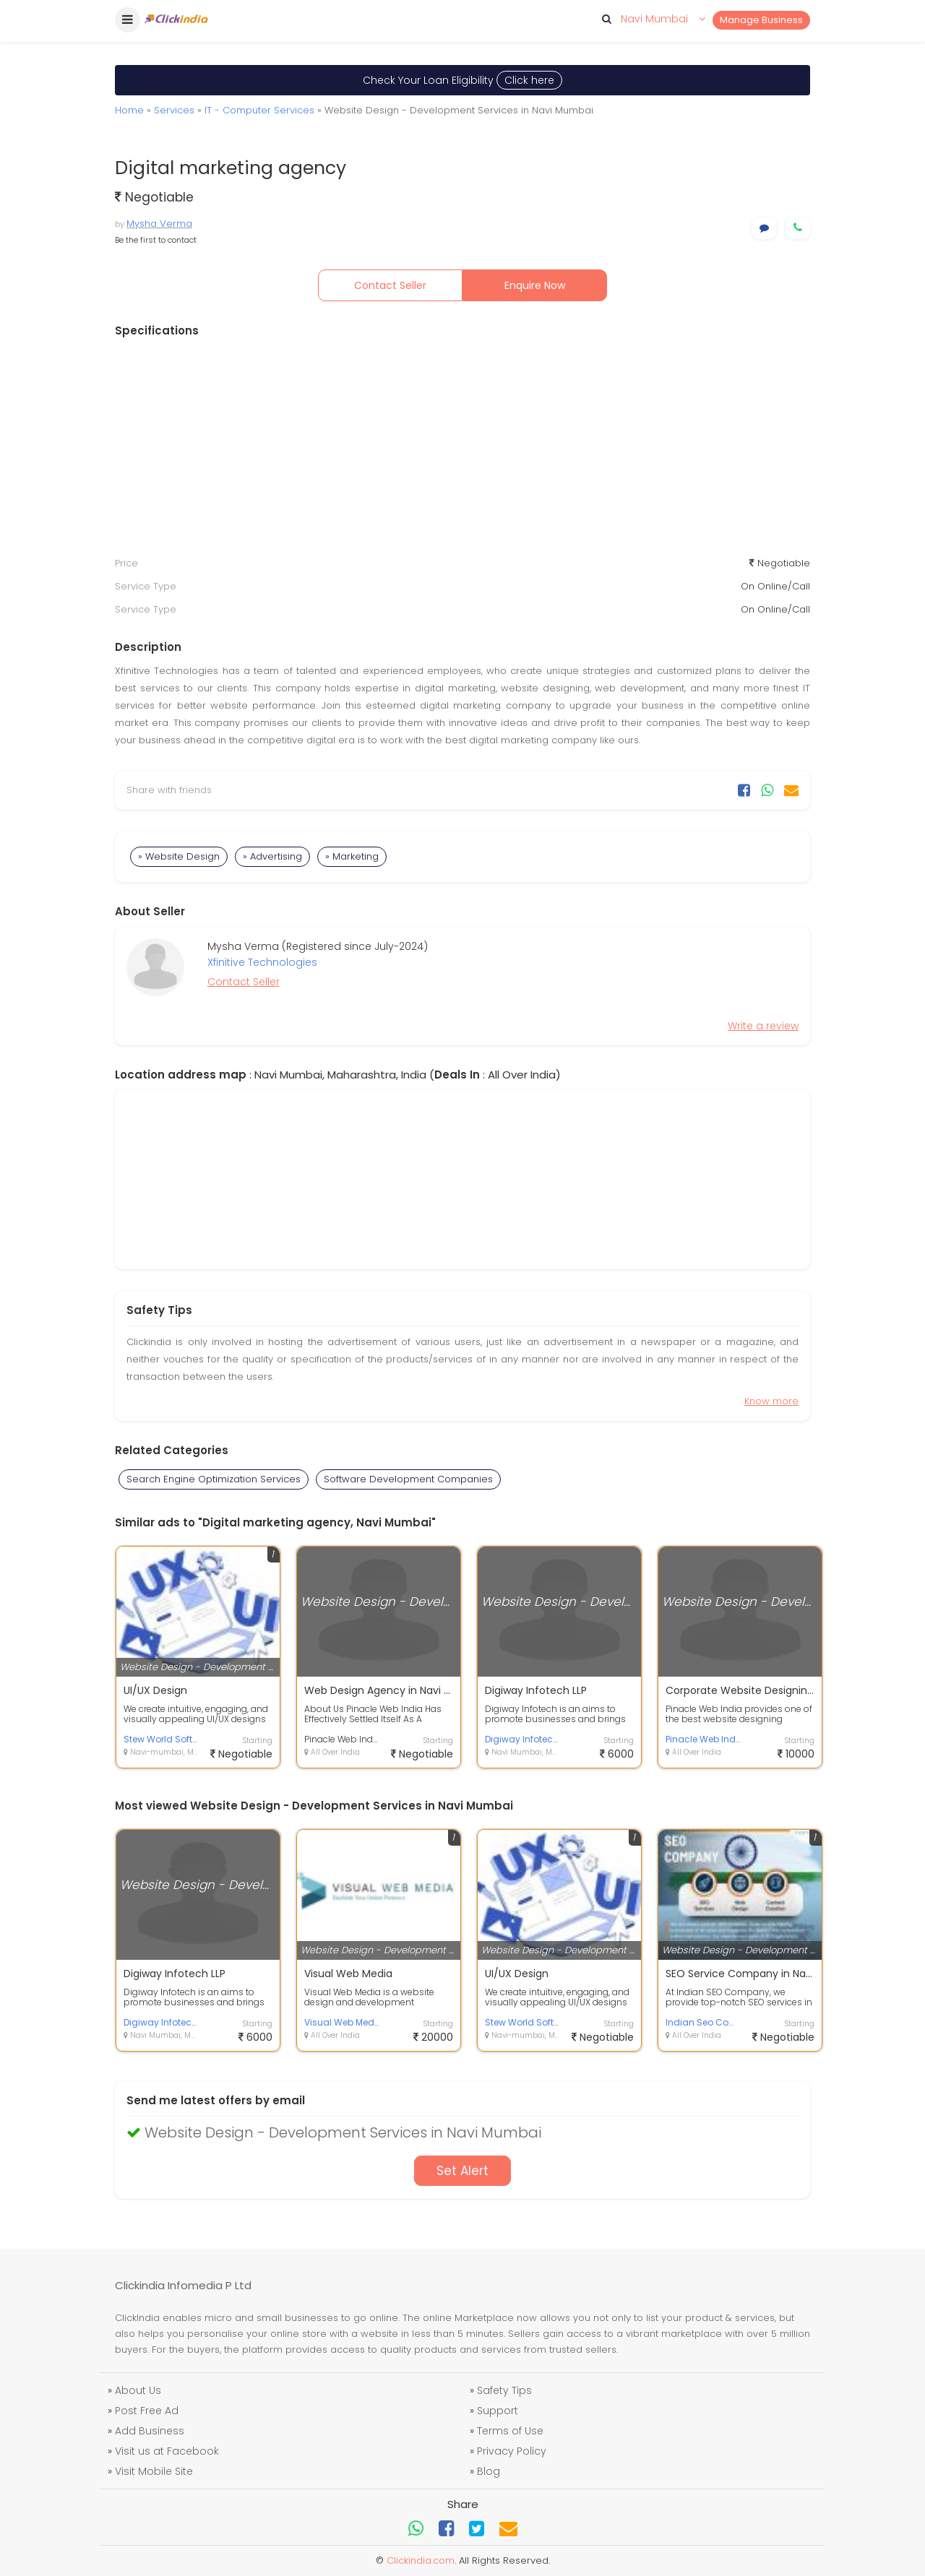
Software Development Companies (408, 1479)
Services (174, 110)
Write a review (763, 1026)
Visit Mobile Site (154, 2471)
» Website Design (179, 856)
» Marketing (352, 856)
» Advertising (272, 856)
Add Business (149, 2431)
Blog (488, 2471)
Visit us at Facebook (167, 2451)
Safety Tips (504, 2390)
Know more (771, 1401)
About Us (138, 2390)
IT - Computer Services (259, 110)
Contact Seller (390, 285)
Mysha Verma (159, 223)
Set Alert (462, 2170)
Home (129, 110)
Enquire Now (534, 285)
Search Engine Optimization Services (213, 1479)
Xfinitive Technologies (262, 962)
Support (497, 2410)
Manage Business (761, 20)
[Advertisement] (462, 447)
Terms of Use (510, 2431)
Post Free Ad (146, 2410)
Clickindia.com (421, 2560)
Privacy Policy (511, 2451)
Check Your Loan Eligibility (462, 80)
